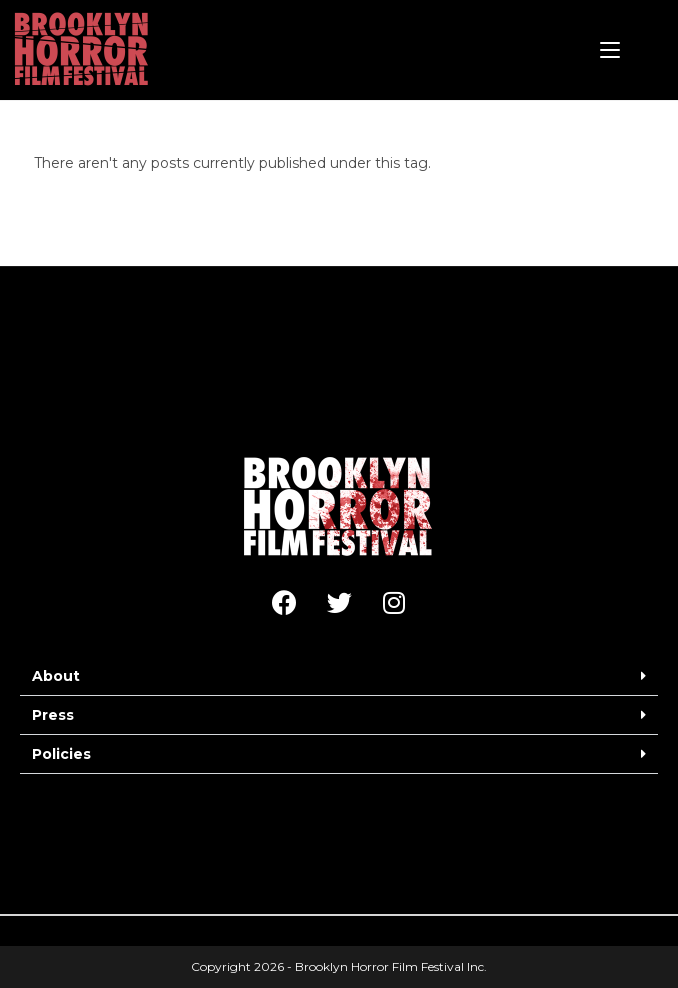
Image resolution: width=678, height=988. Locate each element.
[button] (339, 676)
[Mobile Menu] (610, 50)
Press (53, 715)
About (56, 676)
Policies (61, 754)
